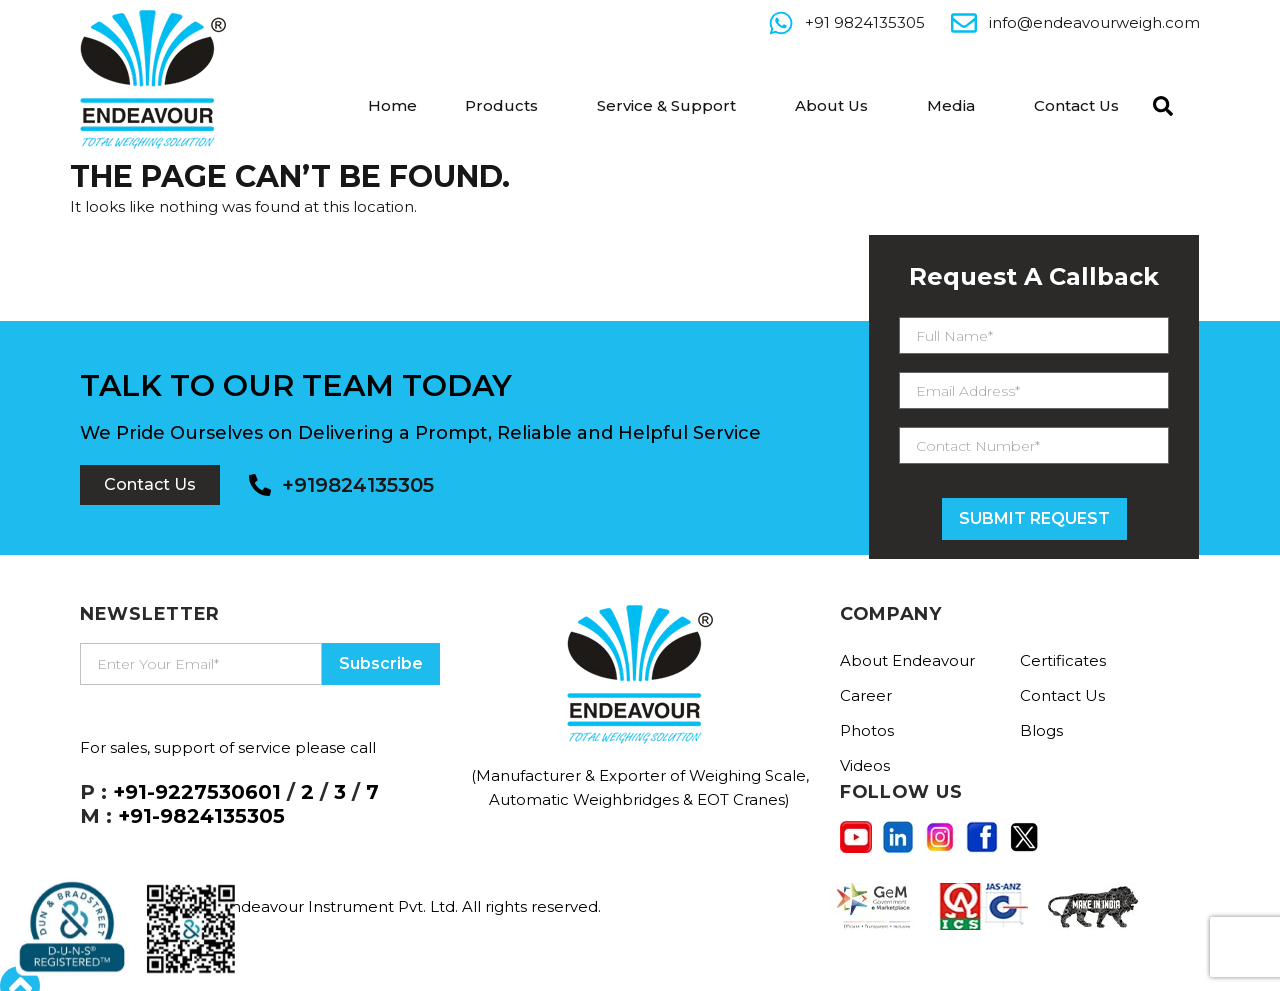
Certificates (1063, 660)
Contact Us (1076, 105)
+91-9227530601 (197, 792)
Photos (867, 730)
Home (392, 105)
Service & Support (666, 105)
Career (866, 695)
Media (951, 105)
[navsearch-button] (1158, 104)
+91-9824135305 (201, 816)
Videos (865, 765)
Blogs (1041, 730)
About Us (831, 105)
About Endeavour (907, 660)
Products (501, 105)
